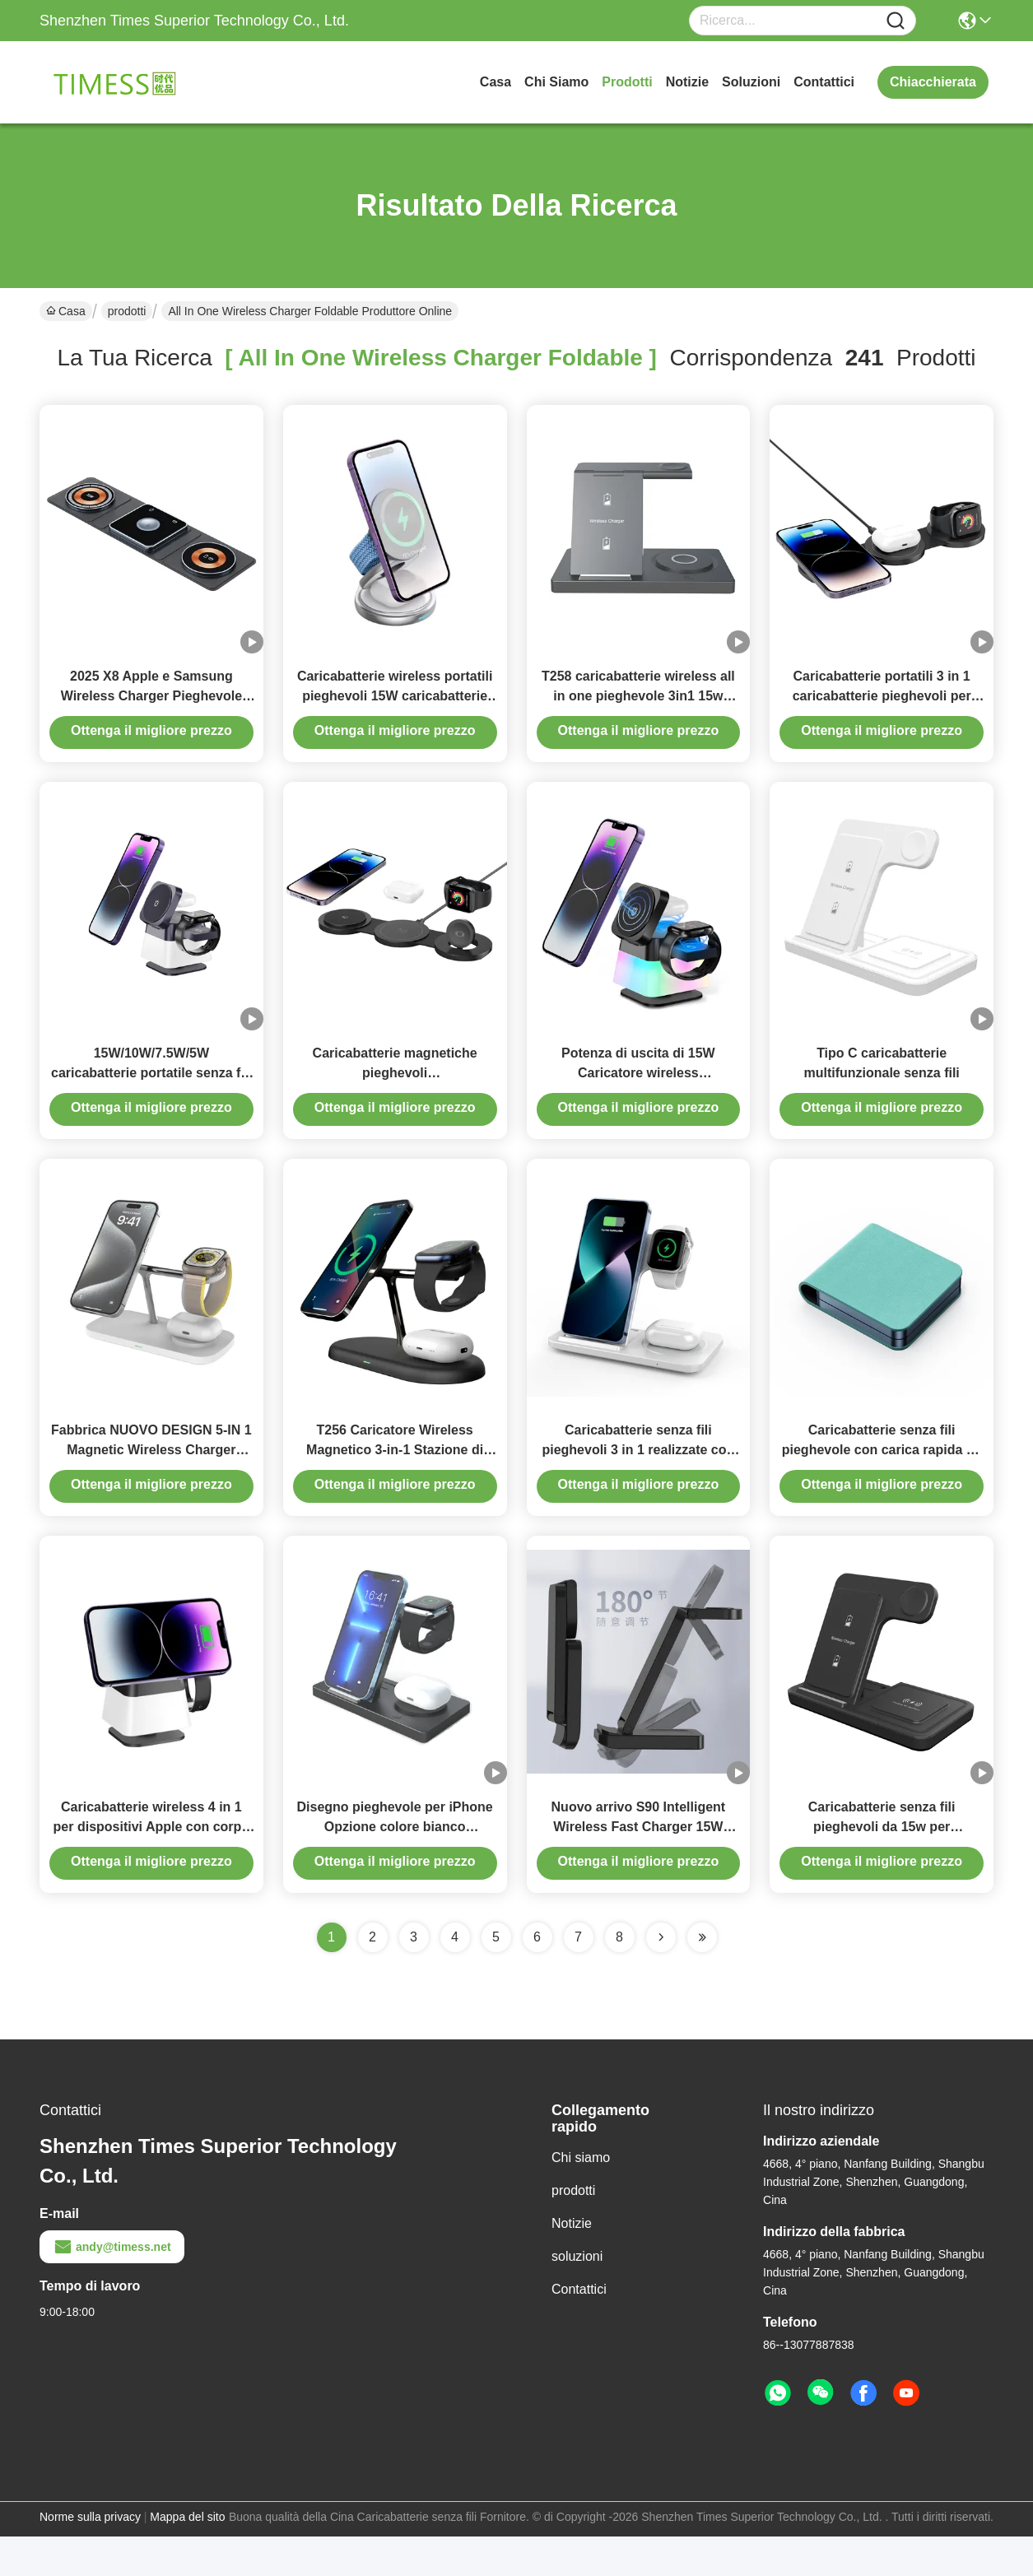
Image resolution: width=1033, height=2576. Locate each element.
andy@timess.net (112, 2286)
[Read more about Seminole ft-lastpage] (702, 1977)
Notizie (687, 82)
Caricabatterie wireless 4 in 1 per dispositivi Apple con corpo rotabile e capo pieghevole (152, 1866)
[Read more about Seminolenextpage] (661, 1977)
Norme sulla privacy (90, 2556)
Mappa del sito (187, 2556)
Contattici (823, 82)
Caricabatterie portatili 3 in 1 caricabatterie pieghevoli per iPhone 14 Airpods (882, 705)
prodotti (627, 82)
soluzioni (751, 82)
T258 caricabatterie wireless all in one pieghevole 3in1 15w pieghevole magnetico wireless (639, 705)
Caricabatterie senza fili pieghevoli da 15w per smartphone (882, 1866)
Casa (495, 82)
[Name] (895, 21)
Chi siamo (556, 82)
